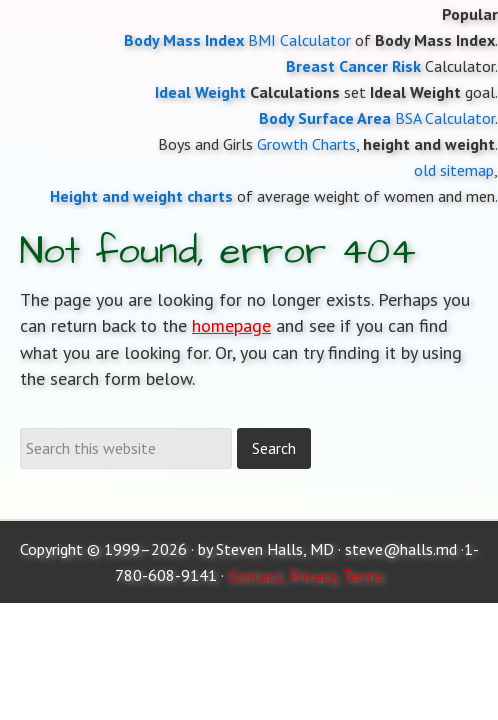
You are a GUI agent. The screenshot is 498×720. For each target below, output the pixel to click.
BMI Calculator (299, 40)
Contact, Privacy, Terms (305, 575)
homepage (231, 325)
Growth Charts (306, 144)
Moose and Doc (249, 0)
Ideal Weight (200, 92)
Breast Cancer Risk (353, 66)
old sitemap (454, 170)
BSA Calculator (445, 118)
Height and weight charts (141, 196)
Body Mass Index (184, 40)
